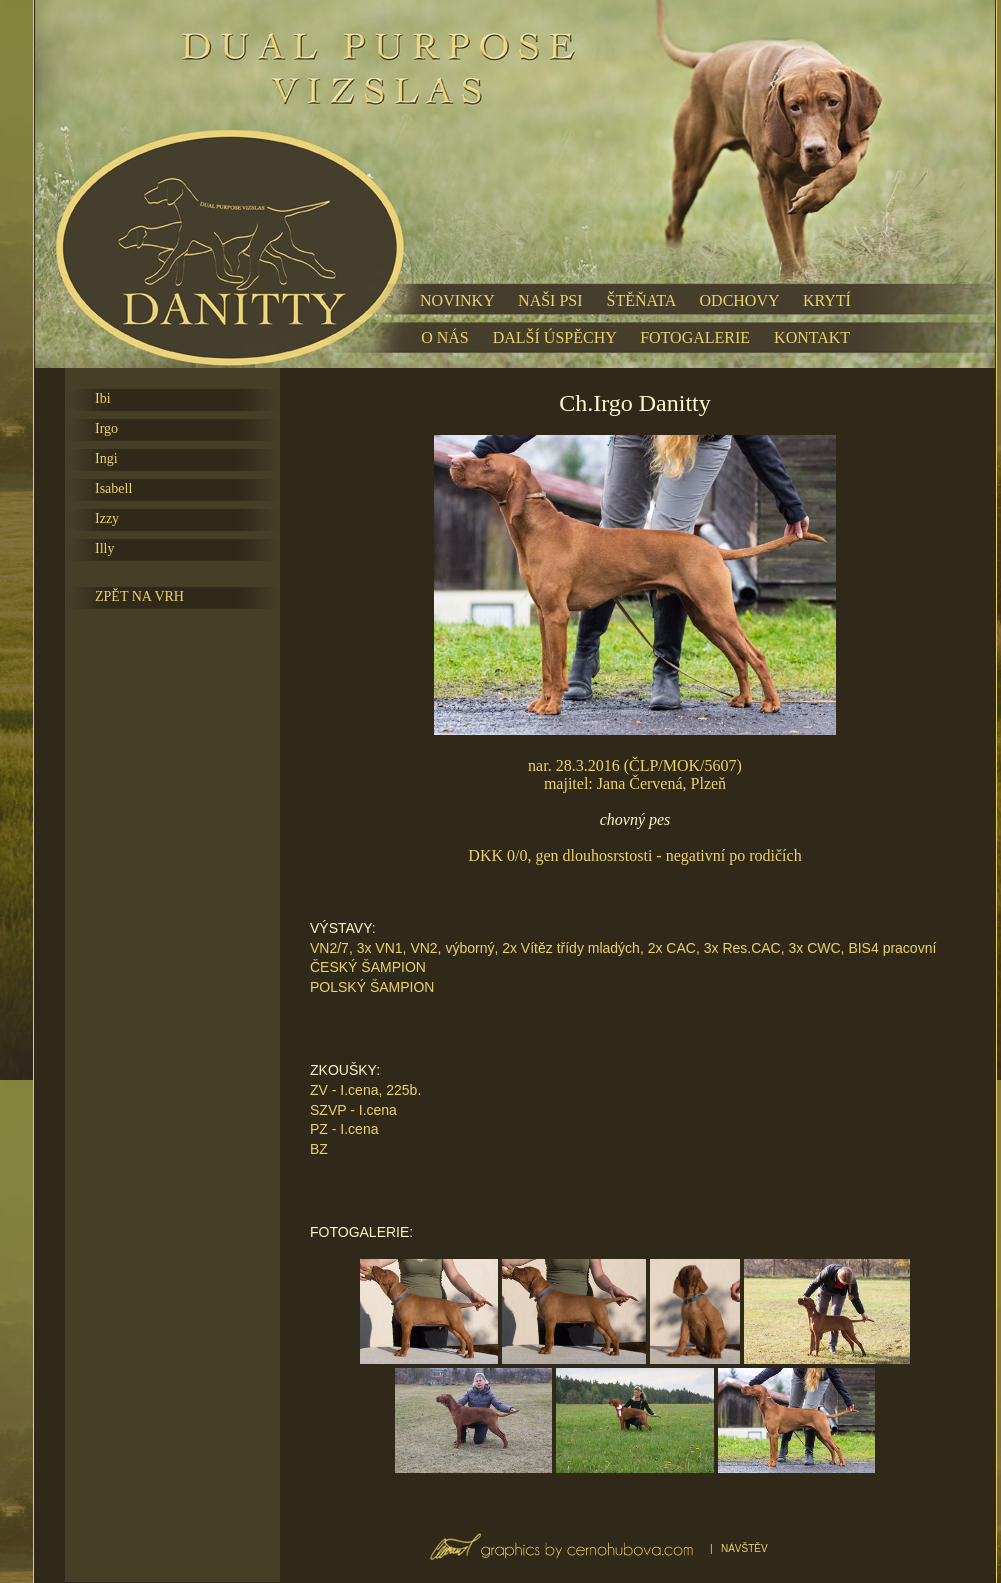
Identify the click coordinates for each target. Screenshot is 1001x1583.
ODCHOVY (739, 300)
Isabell (113, 488)
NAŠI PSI (550, 300)
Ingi (106, 458)
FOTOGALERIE (695, 337)
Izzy (107, 518)
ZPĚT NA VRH (139, 596)
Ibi (103, 398)
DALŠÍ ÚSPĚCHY (554, 337)
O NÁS (445, 337)
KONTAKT (812, 337)
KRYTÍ (827, 300)
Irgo (106, 428)
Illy (104, 548)
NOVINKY (457, 300)
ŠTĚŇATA (641, 300)
